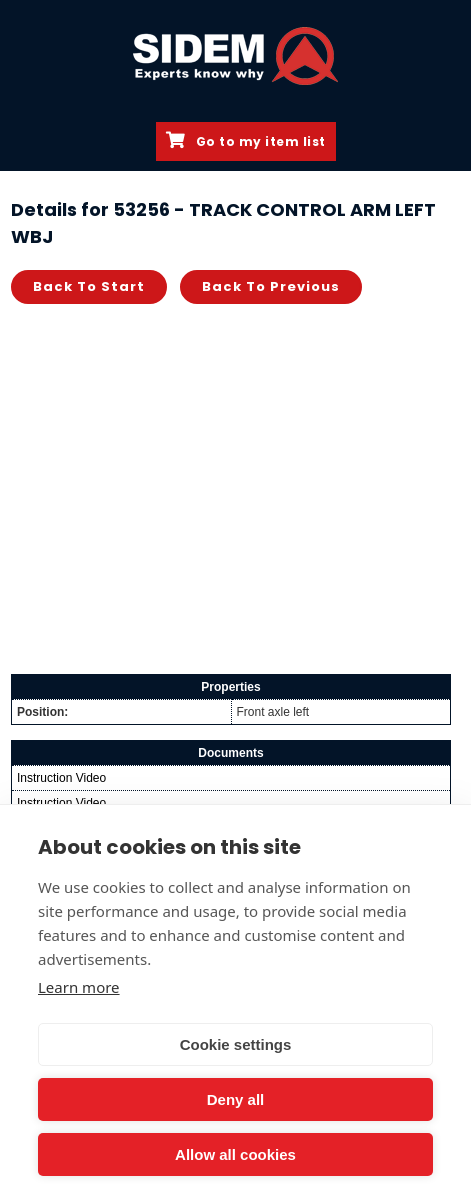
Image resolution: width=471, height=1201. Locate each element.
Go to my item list (246, 141)
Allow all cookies (235, 1154)
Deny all (236, 1099)
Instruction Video (61, 778)
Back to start (89, 286)
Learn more (79, 987)
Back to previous (271, 286)
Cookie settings (236, 1044)
